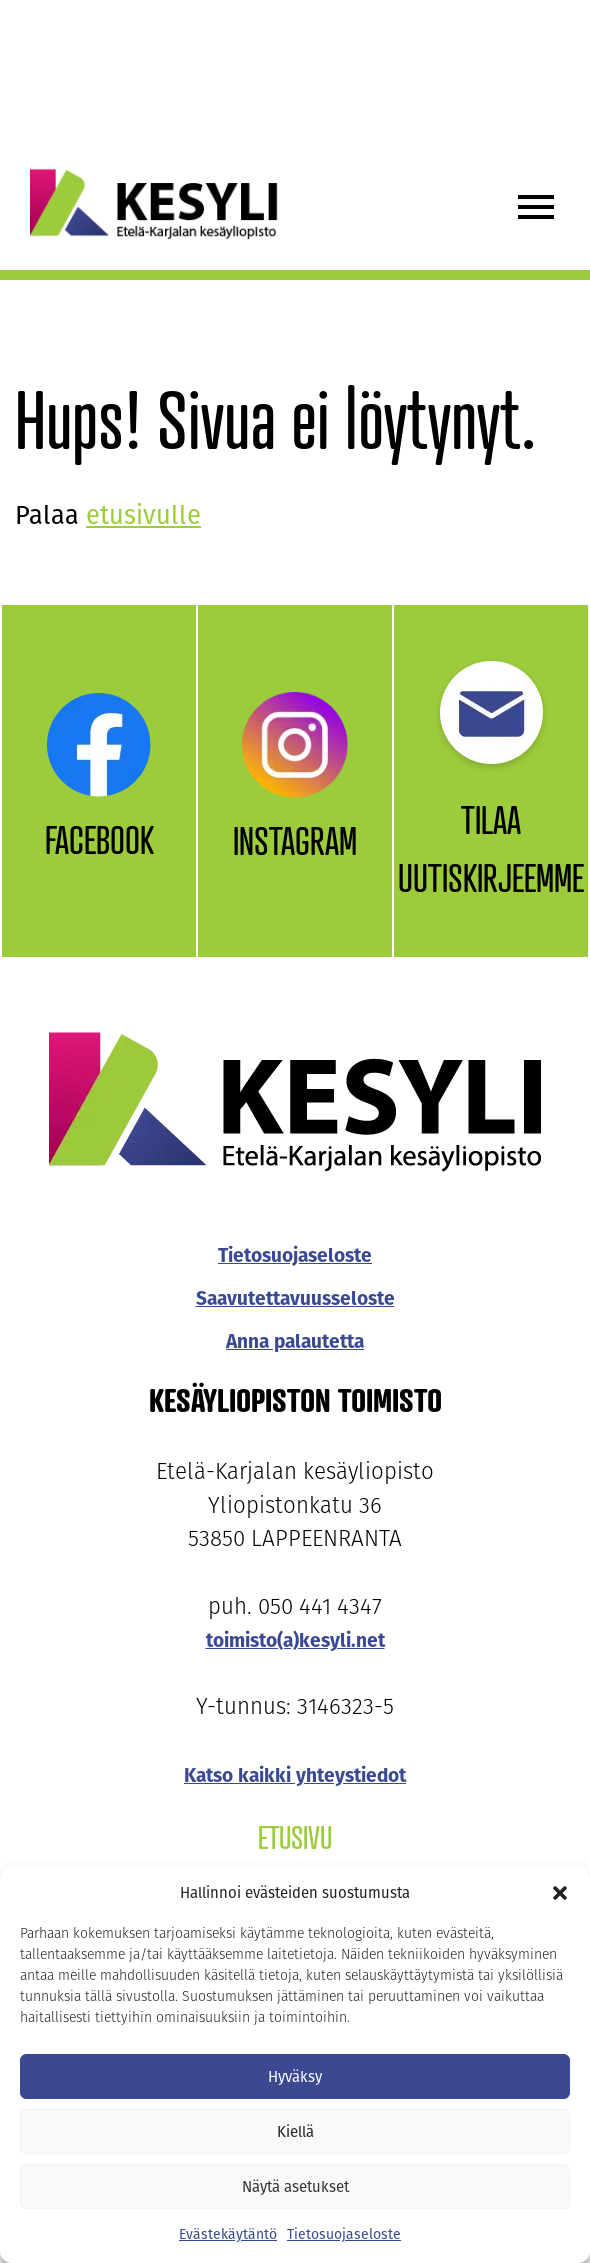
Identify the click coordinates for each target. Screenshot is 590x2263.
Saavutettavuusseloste (295, 1298)
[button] (560, 1893)
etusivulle (143, 515)
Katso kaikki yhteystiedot (295, 1775)
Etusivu (295, 1837)
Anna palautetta (295, 1341)
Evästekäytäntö (228, 2234)
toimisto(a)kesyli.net (295, 1640)
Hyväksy (295, 2077)
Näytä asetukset (295, 2187)
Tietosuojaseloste (344, 2234)
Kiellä (295, 2132)
